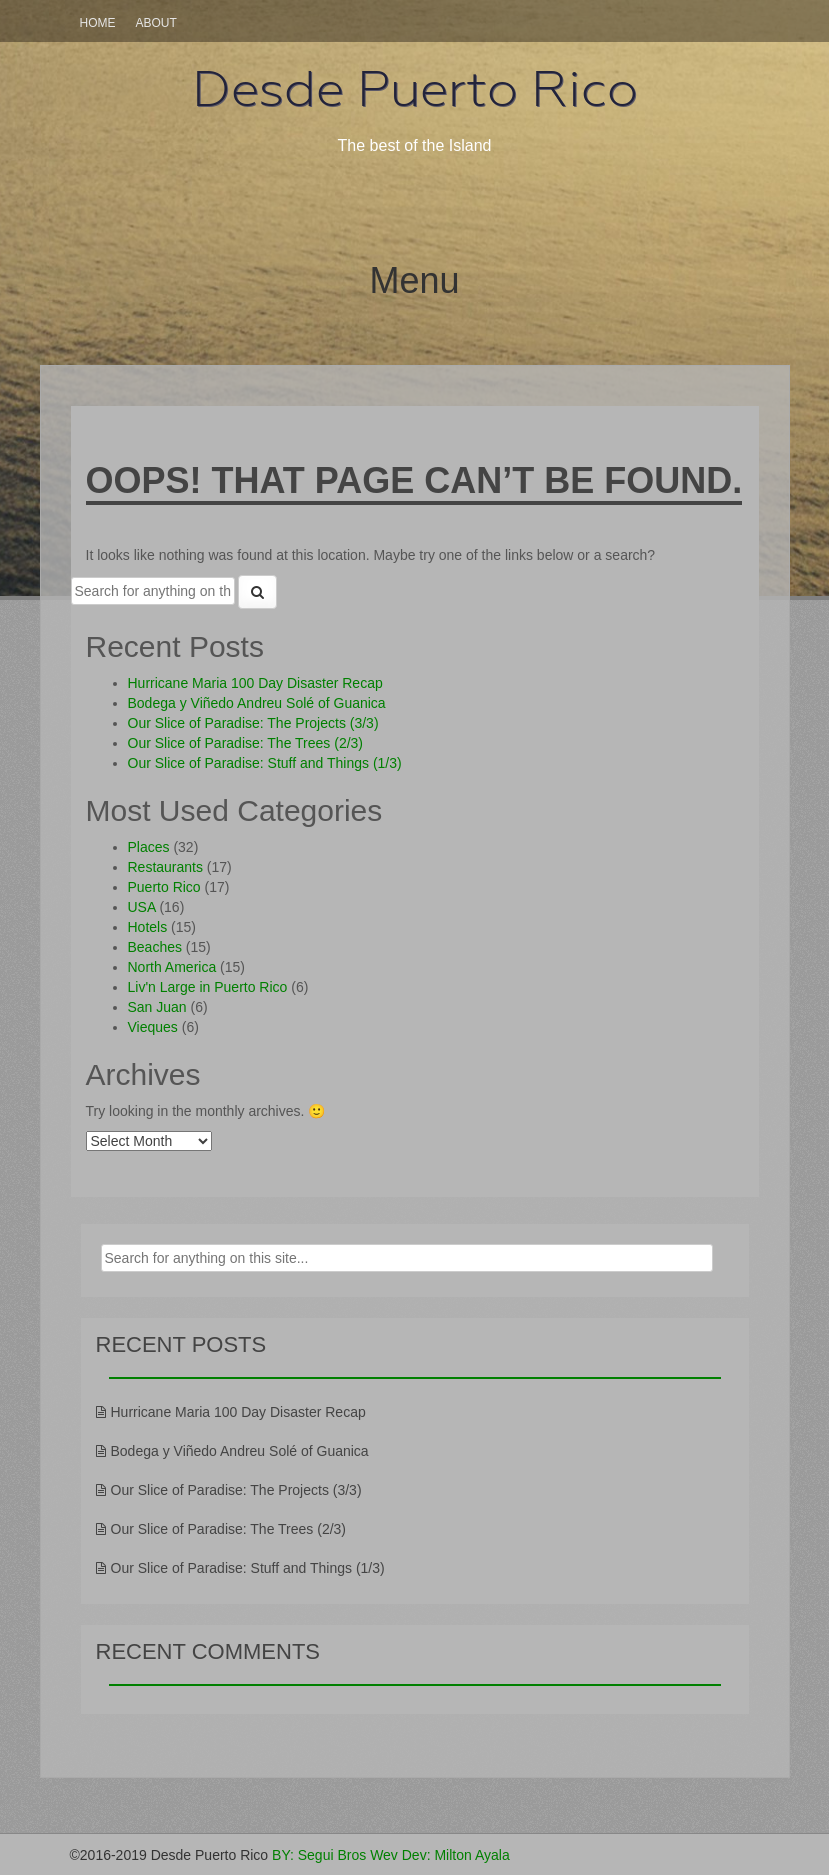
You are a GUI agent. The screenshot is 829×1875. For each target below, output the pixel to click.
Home (98, 23)
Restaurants (165, 867)
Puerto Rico (164, 887)
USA (142, 907)
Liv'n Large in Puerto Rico (208, 987)
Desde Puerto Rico (415, 89)
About (156, 23)
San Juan (157, 1007)
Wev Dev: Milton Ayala (440, 1855)
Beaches (155, 947)
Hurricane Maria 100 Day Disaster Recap (255, 683)
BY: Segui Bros (319, 1855)
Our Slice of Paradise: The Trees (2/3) (246, 743)
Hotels (148, 927)
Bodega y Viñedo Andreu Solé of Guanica (257, 703)
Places (149, 847)
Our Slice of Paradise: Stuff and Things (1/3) (265, 763)
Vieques (153, 1027)
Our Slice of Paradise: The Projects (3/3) (253, 723)
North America (172, 967)
